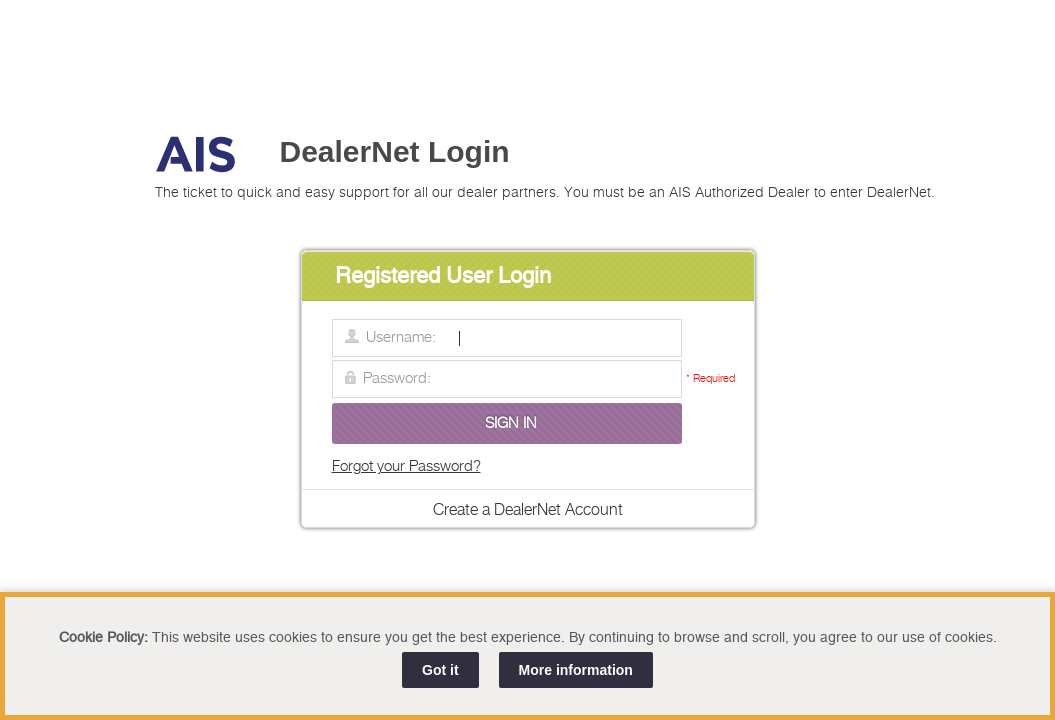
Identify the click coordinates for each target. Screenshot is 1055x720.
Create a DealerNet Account (528, 510)
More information (576, 670)
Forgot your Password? (406, 466)
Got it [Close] (440, 670)
